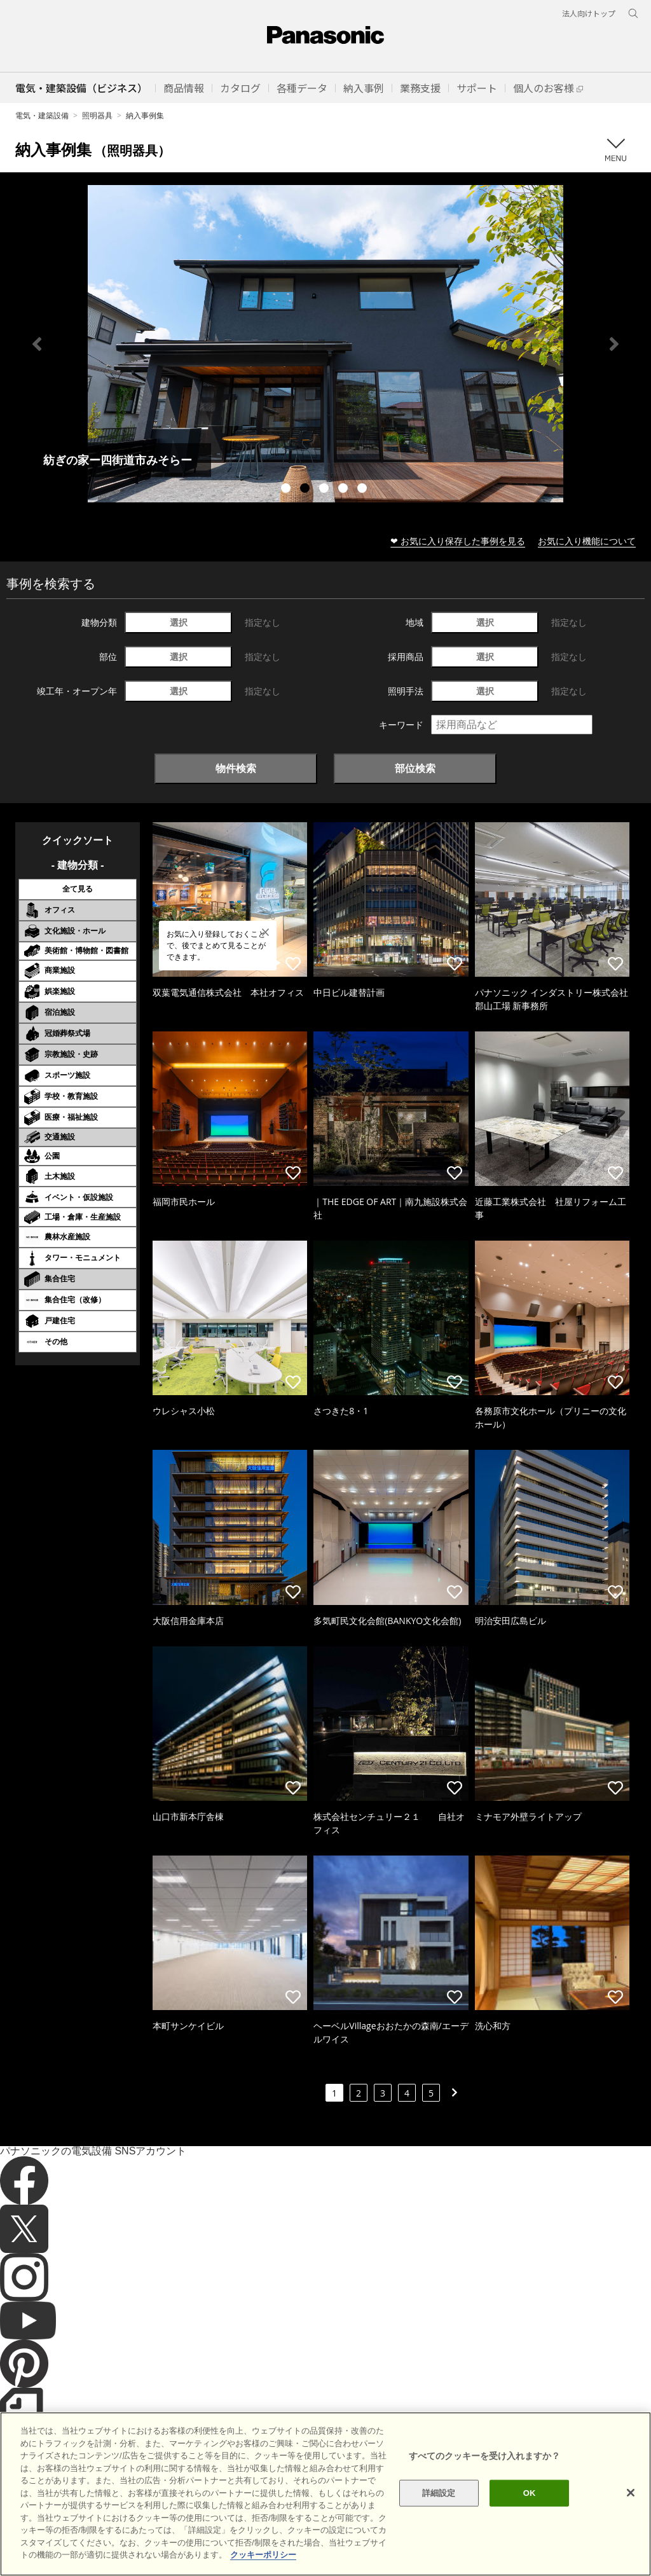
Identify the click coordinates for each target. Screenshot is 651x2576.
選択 (179, 622)
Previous (37, 344)
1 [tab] (287, 489)
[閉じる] (631, 2493)
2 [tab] (306, 489)
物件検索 (236, 768)
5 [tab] (363, 489)
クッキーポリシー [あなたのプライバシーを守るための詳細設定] (263, 2554)
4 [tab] (344, 489)
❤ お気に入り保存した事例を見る (457, 541)
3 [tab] (325, 489)
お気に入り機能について (587, 541)
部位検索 (415, 768)
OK (529, 2493)
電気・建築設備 (42, 115)
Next (614, 344)
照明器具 (97, 115)
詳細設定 (439, 2493)
